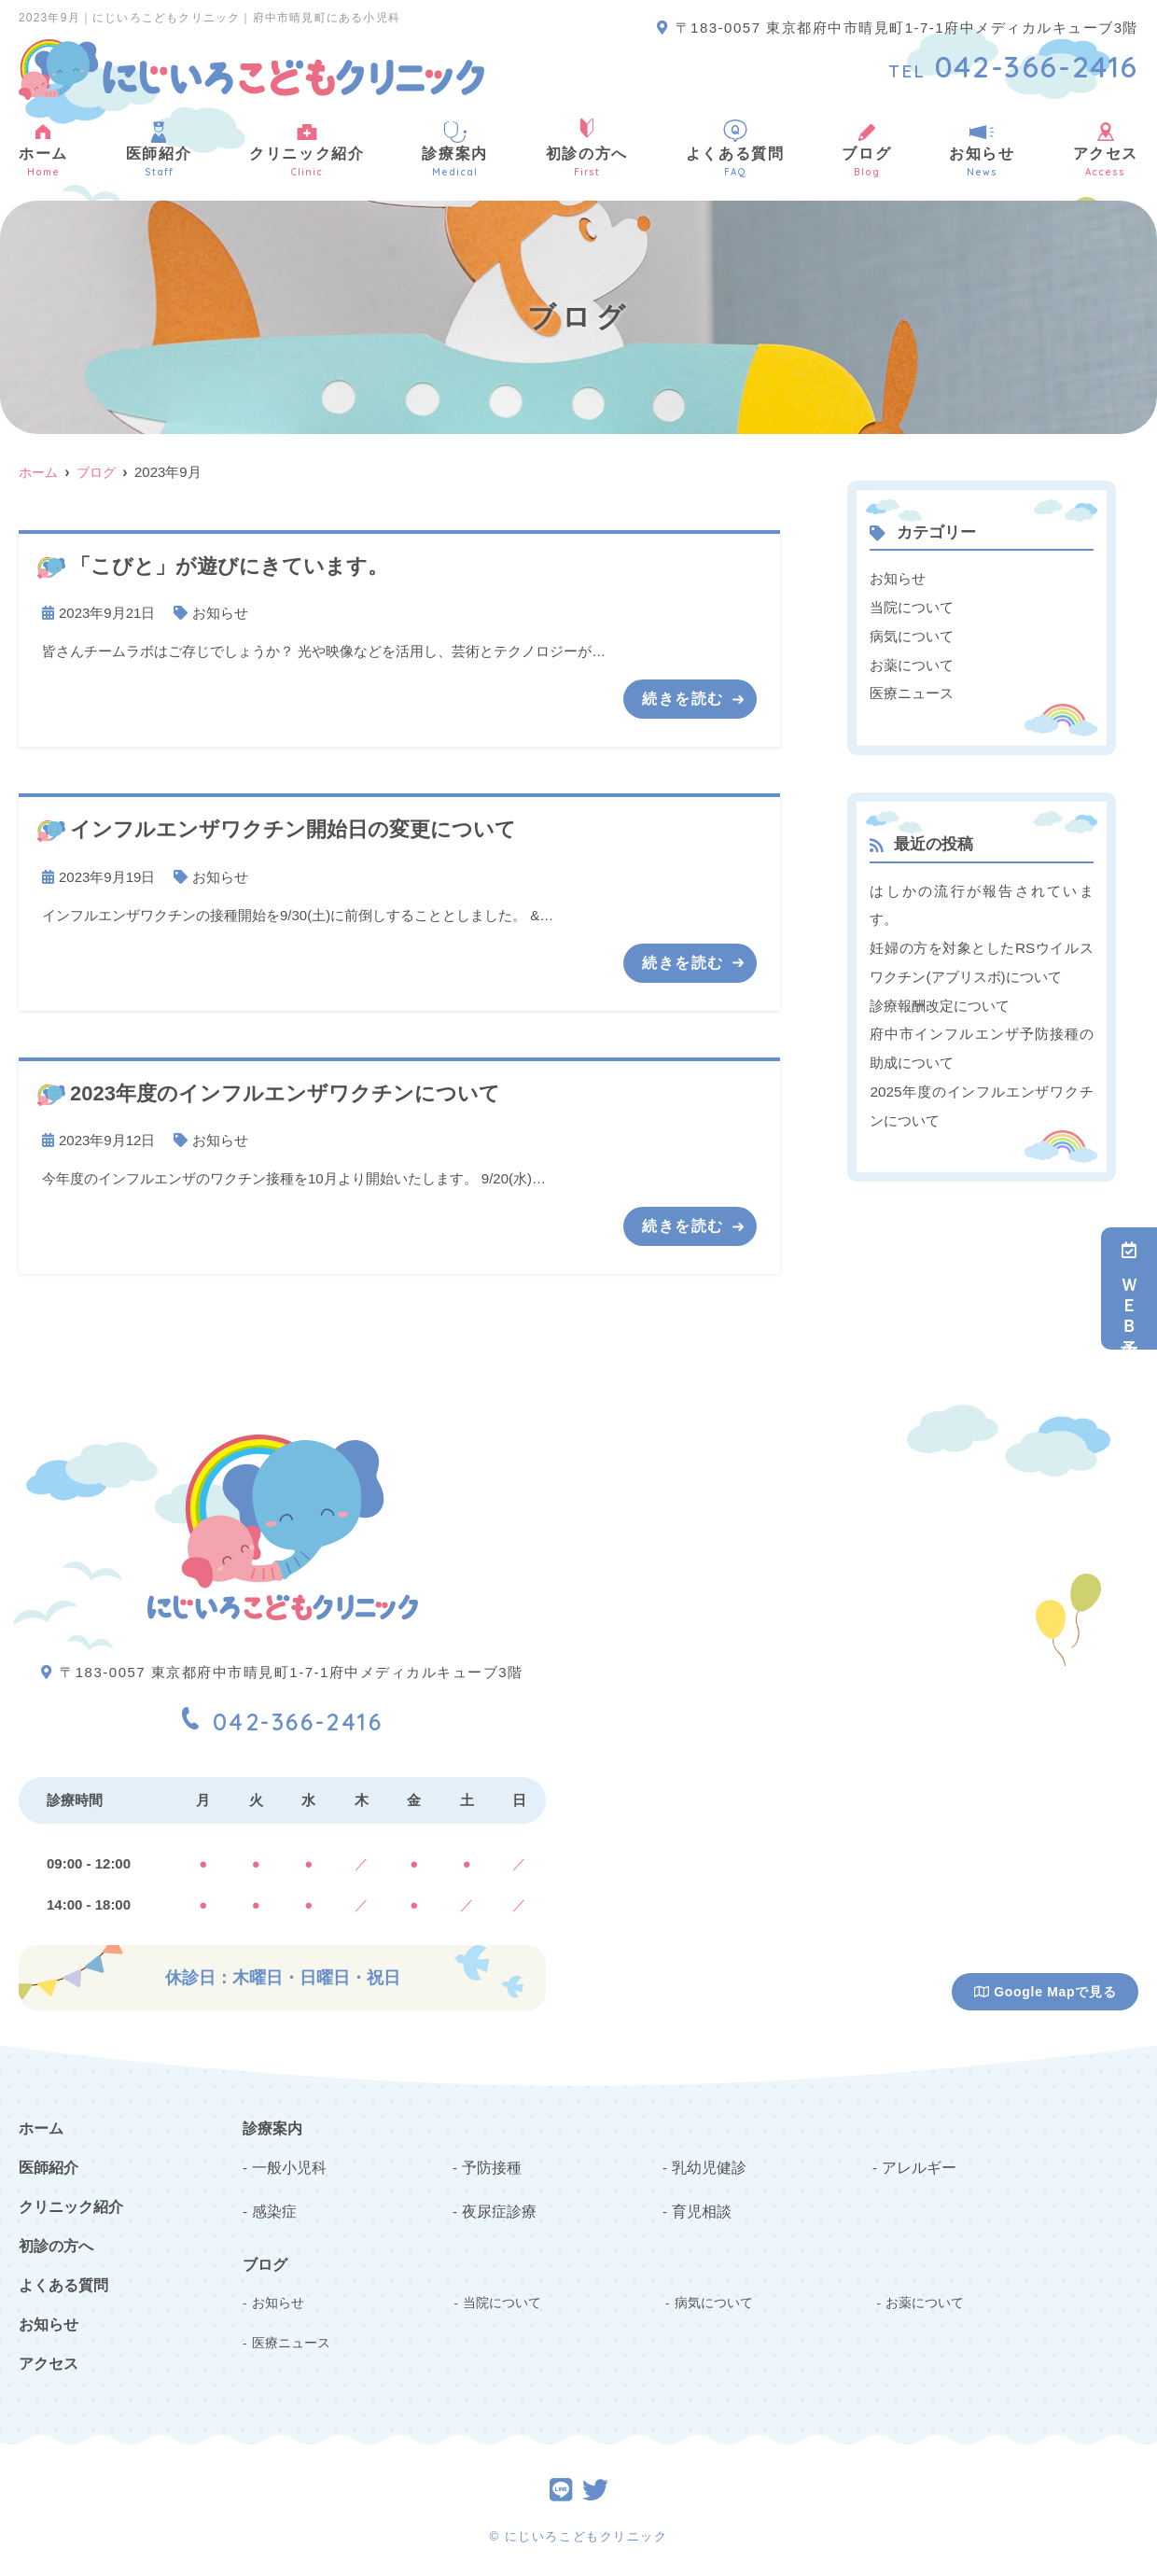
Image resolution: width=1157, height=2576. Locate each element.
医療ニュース (912, 690)
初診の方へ (587, 149)
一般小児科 (287, 2163)
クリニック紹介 (306, 149)
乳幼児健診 (707, 2163)
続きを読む (683, 698)
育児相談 (700, 2205)
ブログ (866, 149)
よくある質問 (735, 149)
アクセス (48, 2362)
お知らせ (981, 149)
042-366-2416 (282, 1713)
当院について (912, 606)
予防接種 (490, 2163)
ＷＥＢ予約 (1129, 1288)
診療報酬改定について (940, 999)
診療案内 (454, 149)
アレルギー (917, 2163)
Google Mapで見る (1045, 1989)
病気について (912, 634)
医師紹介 (158, 149)
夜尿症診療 (497, 2205)
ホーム (43, 149)
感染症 (273, 2205)
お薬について (912, 662)
